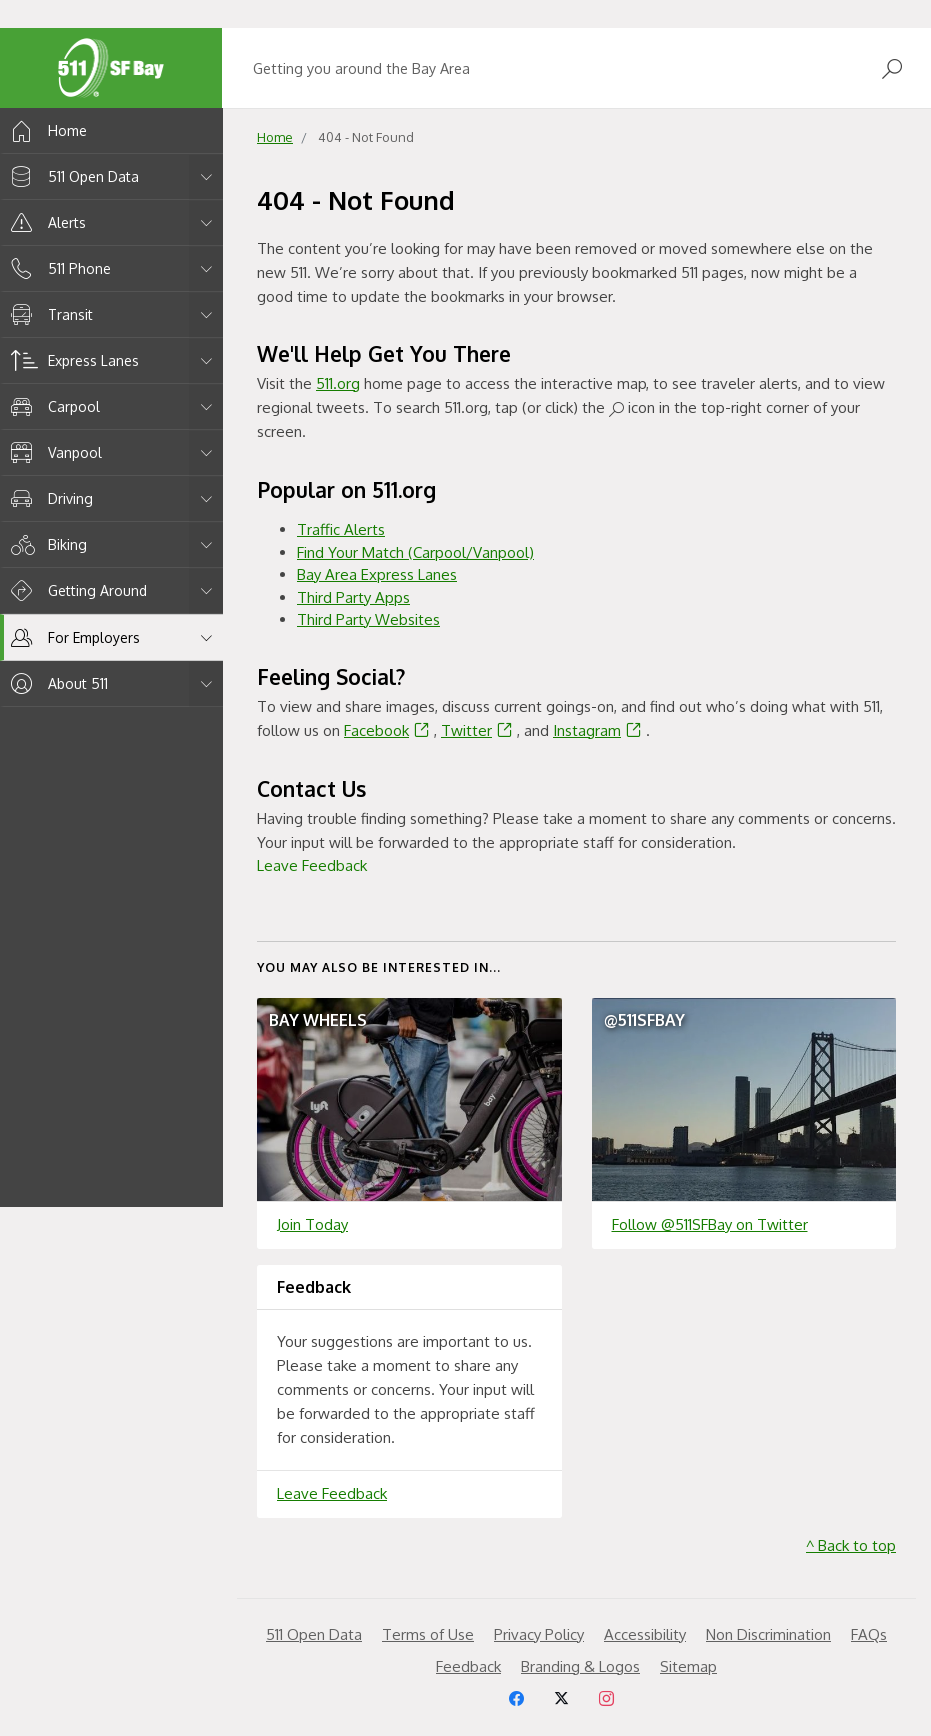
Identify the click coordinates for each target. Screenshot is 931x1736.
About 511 (56, 683)
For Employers (72, 637)
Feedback (468, 1666)
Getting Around (75, 590)
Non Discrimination (768, 1634)
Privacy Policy (539, 1634)
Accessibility (645, 1634)
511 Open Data (71, 176)
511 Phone (57, 268)
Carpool (52, 406)
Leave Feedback (312, 865)
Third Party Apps (353, 597)
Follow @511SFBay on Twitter (710, 1224)
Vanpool (53, 452)
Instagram (599, 730)
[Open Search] (892, 68)
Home (45, 130)
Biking (45, 544)
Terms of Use (428, 1634)
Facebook (389, 730)
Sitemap (688, 1666)
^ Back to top (851, 1545)
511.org (338, 383)
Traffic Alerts (341, 529)
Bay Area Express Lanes (377, 574)
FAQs (869, 1634)
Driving (48, 498)
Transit (48, 314)
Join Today (312, 1224)
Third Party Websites (368, 619)
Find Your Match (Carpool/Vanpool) (415, 552)
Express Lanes (71, 360)
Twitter (479, 730)
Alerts (45, 222)
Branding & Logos (580, 1666)
